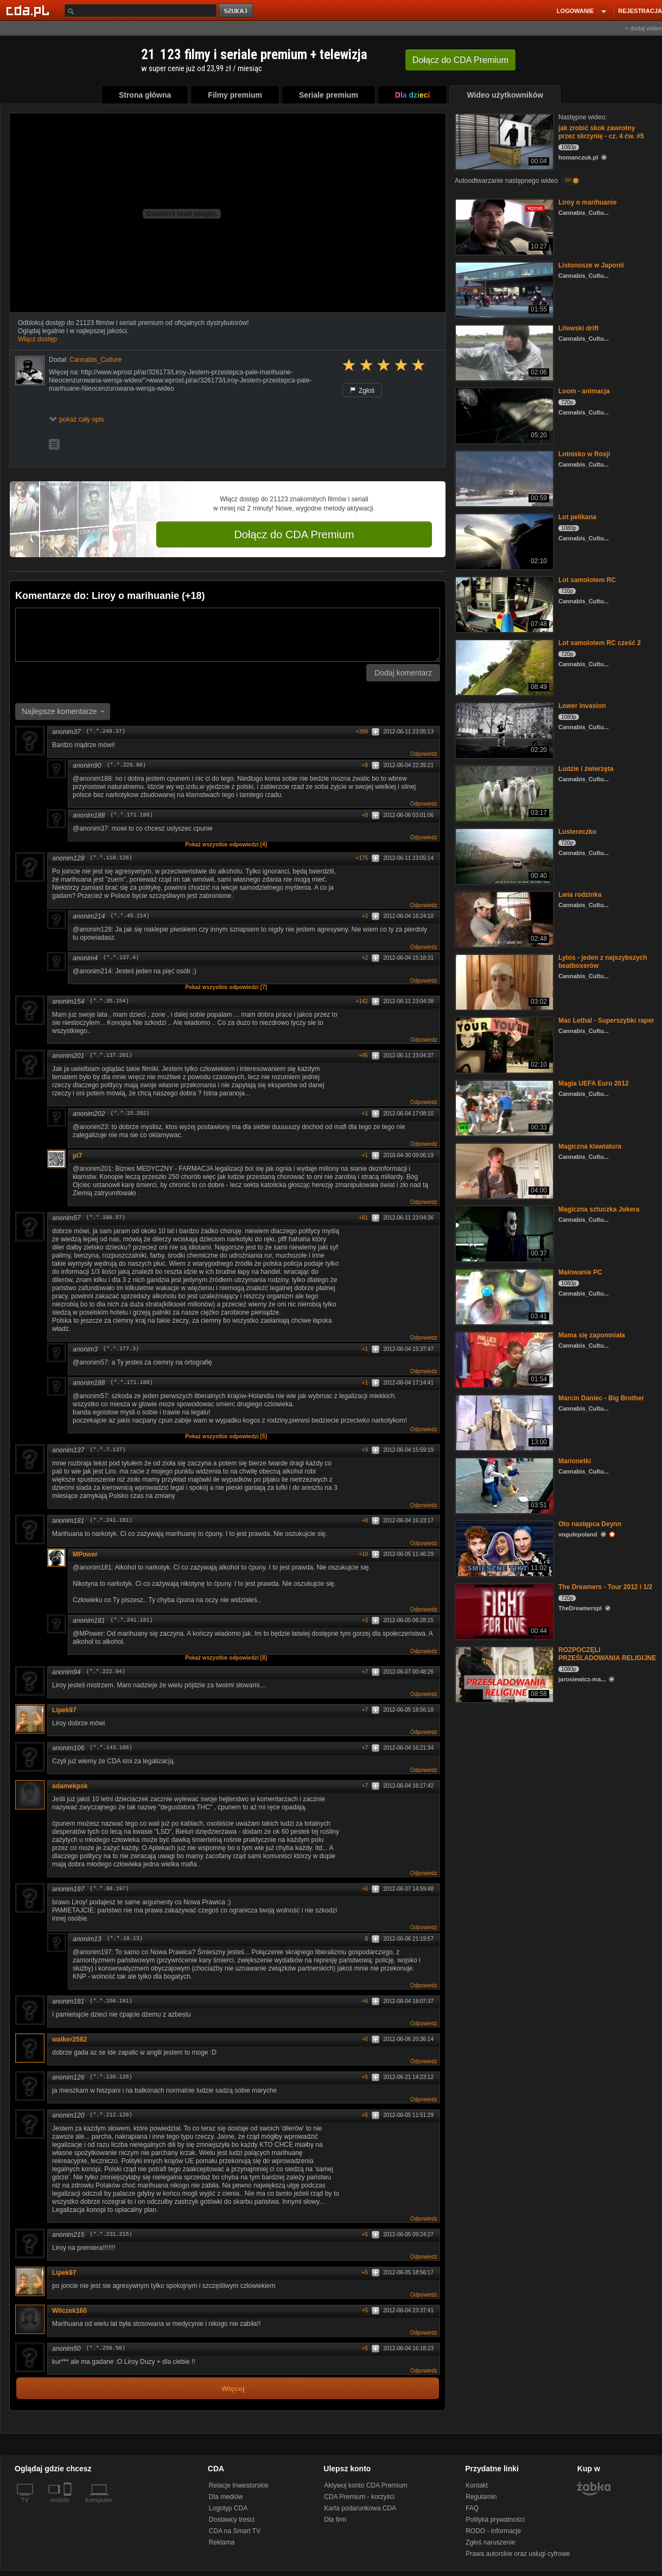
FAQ (472, 2508)
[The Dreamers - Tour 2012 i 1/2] (503, 1610)
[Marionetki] (503, 1484)
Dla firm (335, 2519)
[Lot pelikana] (503, 540)
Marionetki (574, 1461)
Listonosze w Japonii (591, 265)
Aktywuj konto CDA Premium (365, 2485)
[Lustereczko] (503, 855)
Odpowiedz (423, 754)
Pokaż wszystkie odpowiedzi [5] (226, 1436)
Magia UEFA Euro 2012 (593, 1083)
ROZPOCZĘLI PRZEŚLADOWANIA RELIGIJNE (607, 1654)
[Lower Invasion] (503, 729)
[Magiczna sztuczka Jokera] (503, 1233)
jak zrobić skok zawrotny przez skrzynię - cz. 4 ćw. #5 (601, 132)
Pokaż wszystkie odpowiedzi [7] (226, 987)
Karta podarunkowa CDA (360, 2508)
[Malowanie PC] (503, 1295)
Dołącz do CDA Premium (294, 534)
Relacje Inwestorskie (239, 2485)
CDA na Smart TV (234, 2531)
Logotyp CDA (228, 2508)
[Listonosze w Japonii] (503, 289)
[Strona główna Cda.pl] (29, 10)
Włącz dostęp (37, 339)
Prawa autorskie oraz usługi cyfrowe (518, 2554)
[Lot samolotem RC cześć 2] (503, 666)
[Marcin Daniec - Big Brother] (503, 1421)
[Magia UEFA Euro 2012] (503, 1107)
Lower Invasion (582, 706)
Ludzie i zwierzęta (585, 769)
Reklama (221, 2542)
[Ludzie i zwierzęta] (503, 792)
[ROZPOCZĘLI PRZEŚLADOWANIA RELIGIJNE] (503, 1673)
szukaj (236, 11)
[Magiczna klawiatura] (503, 1170)
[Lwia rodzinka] (503, 918)
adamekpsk (69, 1786)
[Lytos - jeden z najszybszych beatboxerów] (503, 981)
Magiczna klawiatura (589, 1146)
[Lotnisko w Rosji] (503, 477)
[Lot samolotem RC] (503, 603)
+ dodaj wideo (643, 28)
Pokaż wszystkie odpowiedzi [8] (226, 1658)
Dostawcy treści (231, 2519)
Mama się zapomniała (591, 1335)
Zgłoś (362, 390)
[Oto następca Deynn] (503, 1547)
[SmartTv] (68, 2506)
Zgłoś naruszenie (490, 2542)
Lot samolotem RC (587, 580)
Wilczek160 (69, 2310)
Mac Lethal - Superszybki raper (606, 1020)
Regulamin (481, 2497)
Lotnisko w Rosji (584, 454)
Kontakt (477, 2485)
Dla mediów (226, 2497)
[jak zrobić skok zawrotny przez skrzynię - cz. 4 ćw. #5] (503, 140)
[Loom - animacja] (503, 414)
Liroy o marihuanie (587, 202)
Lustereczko (577, 832)
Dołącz (460, 60)
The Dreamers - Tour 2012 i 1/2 (605, 1587)
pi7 (77, 1155)
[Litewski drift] (503, 351)
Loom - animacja (584, 391)
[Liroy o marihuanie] (503, 226)
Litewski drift (578, 328)
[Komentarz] (227, 635)
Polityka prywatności (495, 2519)
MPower (85, 1554)
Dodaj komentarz (403, 672)
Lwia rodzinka (579, 894)
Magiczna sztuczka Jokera (598, 1209)
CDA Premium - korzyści (359, 2497)
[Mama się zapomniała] (503, 1358)
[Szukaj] (140, 10)
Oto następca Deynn (589, 1524)
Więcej (233, 2388)
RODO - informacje (493, 2531)
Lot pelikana (577, 517)
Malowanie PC (580, 1272)
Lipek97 (64, 1710)
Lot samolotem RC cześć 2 (599, 643)
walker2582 (69, 2039)
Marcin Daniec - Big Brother (601, 1398)
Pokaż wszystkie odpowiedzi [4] (226, 844)
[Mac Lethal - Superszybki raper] (503, 1044)
